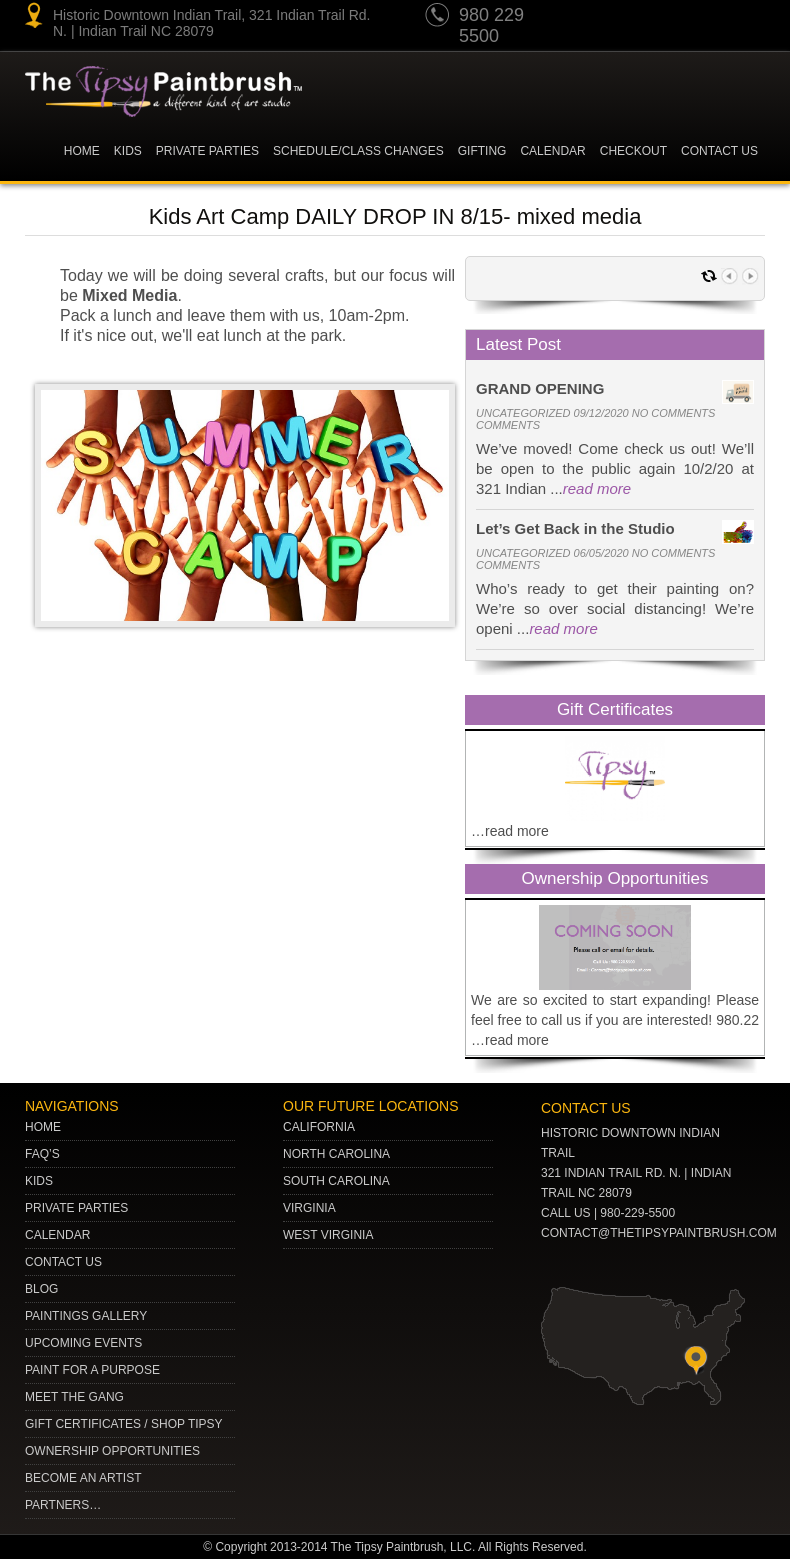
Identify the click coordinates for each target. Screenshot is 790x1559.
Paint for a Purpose (92, 1370)
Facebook (746, 18)
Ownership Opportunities (112, 1451)
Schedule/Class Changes (358, 151)
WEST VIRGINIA (328, 1235)
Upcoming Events (83, 1343)
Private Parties (207, 151)
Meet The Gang (74, 1397)
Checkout (633, 151)
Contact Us (719, 151)
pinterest (632, 18)
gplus (708, 18)
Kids (39, 1181)
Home (82, 151)
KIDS (128, 151)
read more (597, 488)
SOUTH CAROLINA (336, 1181)
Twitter (670, 18)
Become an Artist (83, 1478)
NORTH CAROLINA (336, 1154)
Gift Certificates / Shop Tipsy (124, 1424)
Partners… (63, 1505)
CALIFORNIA (319, 1127)
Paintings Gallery (86, 1316)
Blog (41, 1289)
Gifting (482, 151)
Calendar (552, 151)
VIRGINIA (309, 1208)
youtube (594, 18)
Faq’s (42, 1154)
